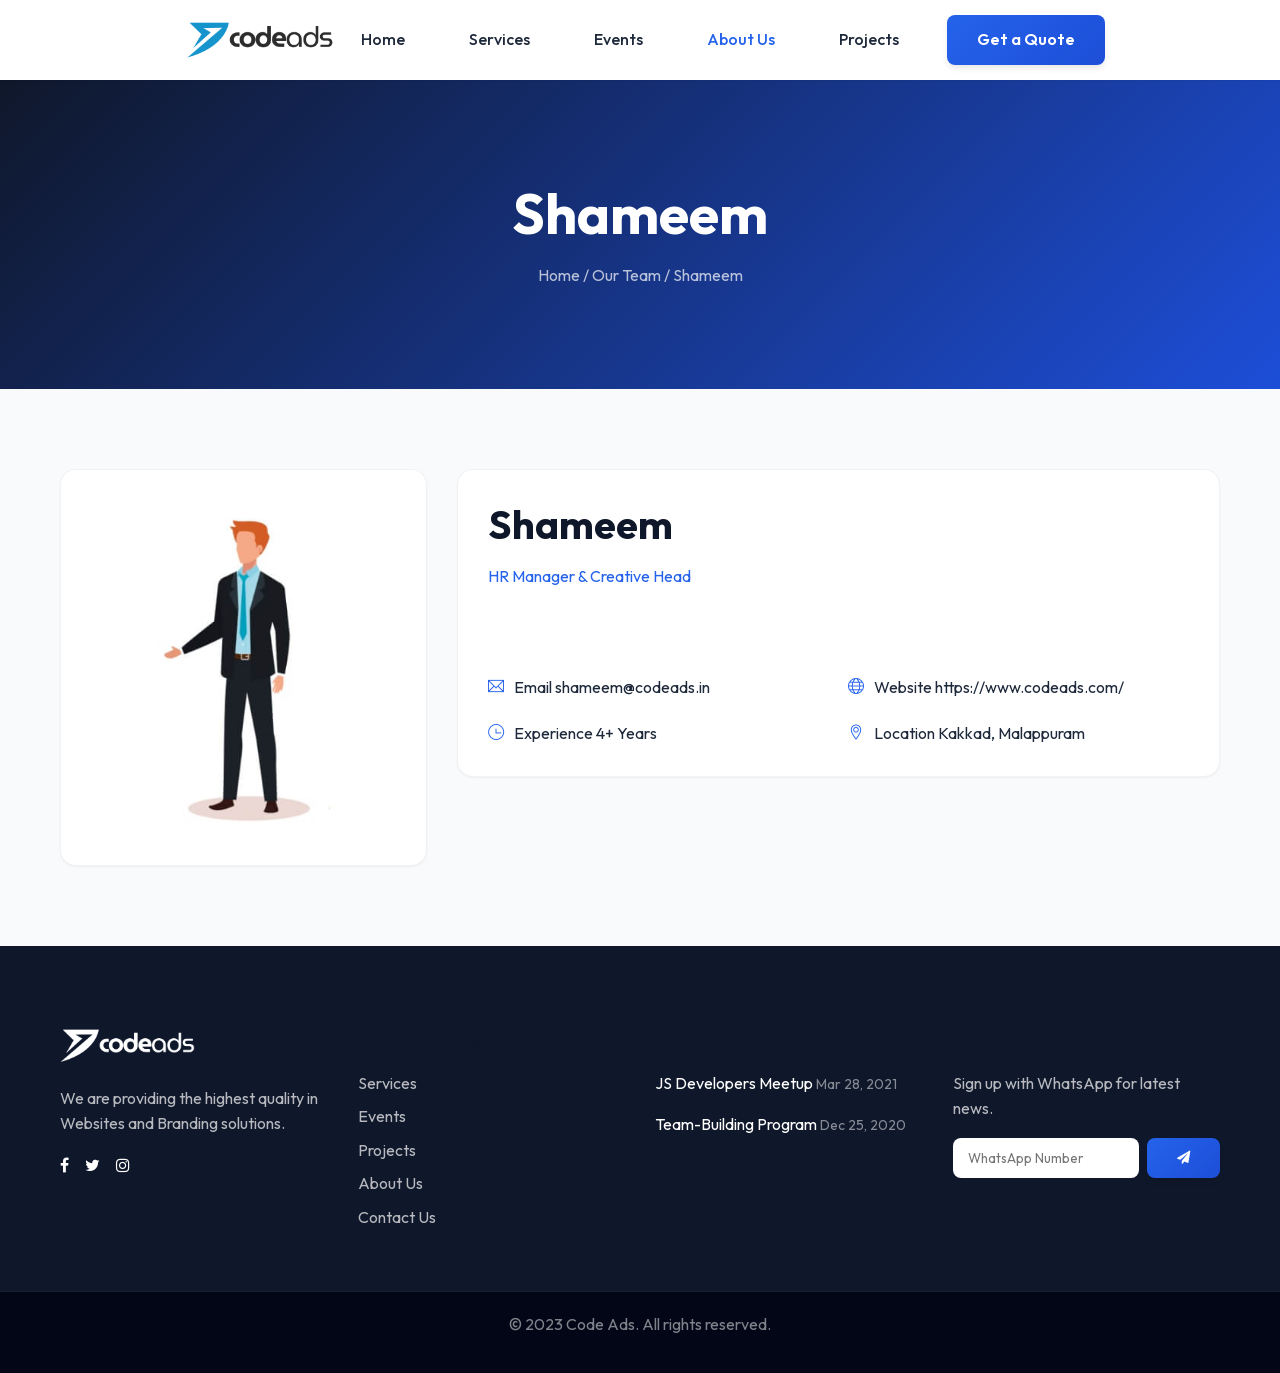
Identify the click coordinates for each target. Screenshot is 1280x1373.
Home (383, 39)
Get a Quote (1026, 39)
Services (499, 39)
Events (618, 39)
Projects (869, 39)
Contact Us (397, 1217)
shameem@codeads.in (632, 687)
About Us (741, 39)
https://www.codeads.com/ (1029, 687)
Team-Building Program (736, 1124)
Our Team (626, 275)
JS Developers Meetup (734, 1083)
